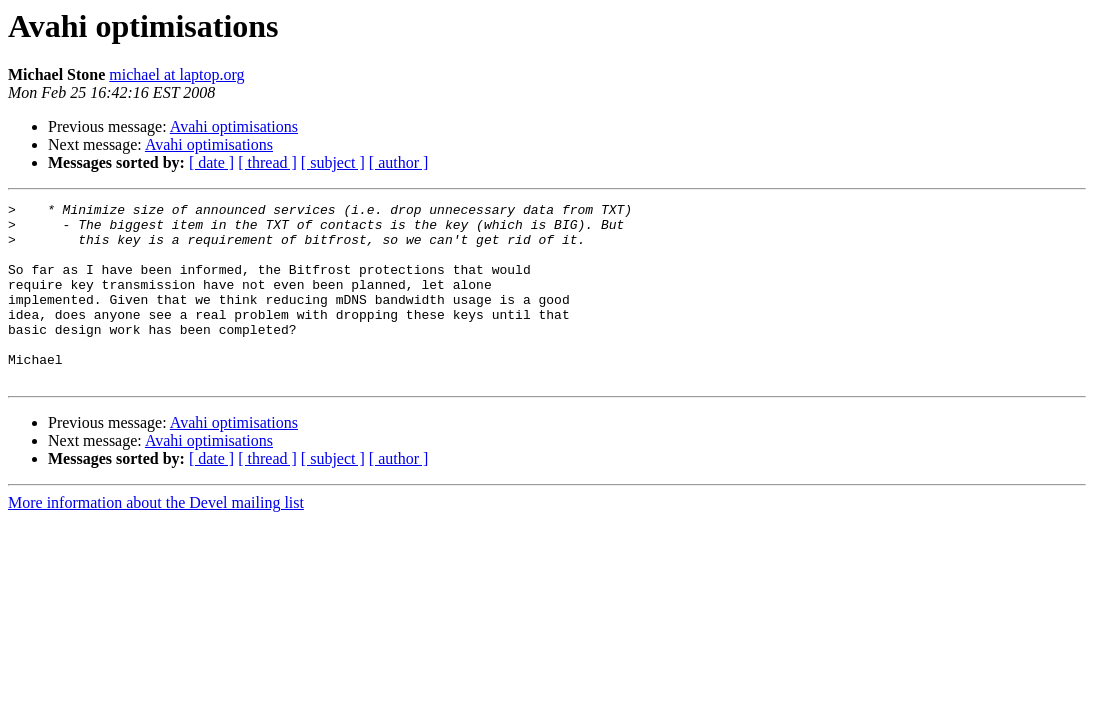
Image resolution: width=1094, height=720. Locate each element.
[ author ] (399, 162)
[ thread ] (267, 162)
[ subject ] (333, 162)
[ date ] (211, 162)
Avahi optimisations (234, 126)
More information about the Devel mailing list (156, 538)
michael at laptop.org (176, 74)
